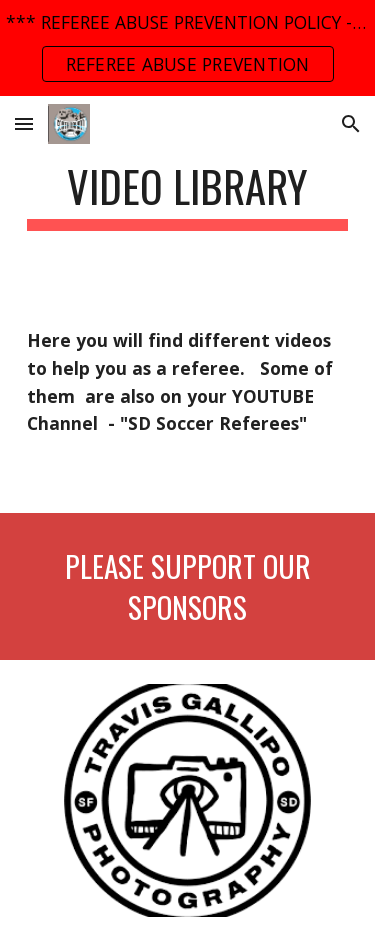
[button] (24, 123)
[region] (187, 48)
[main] (188, 195)
